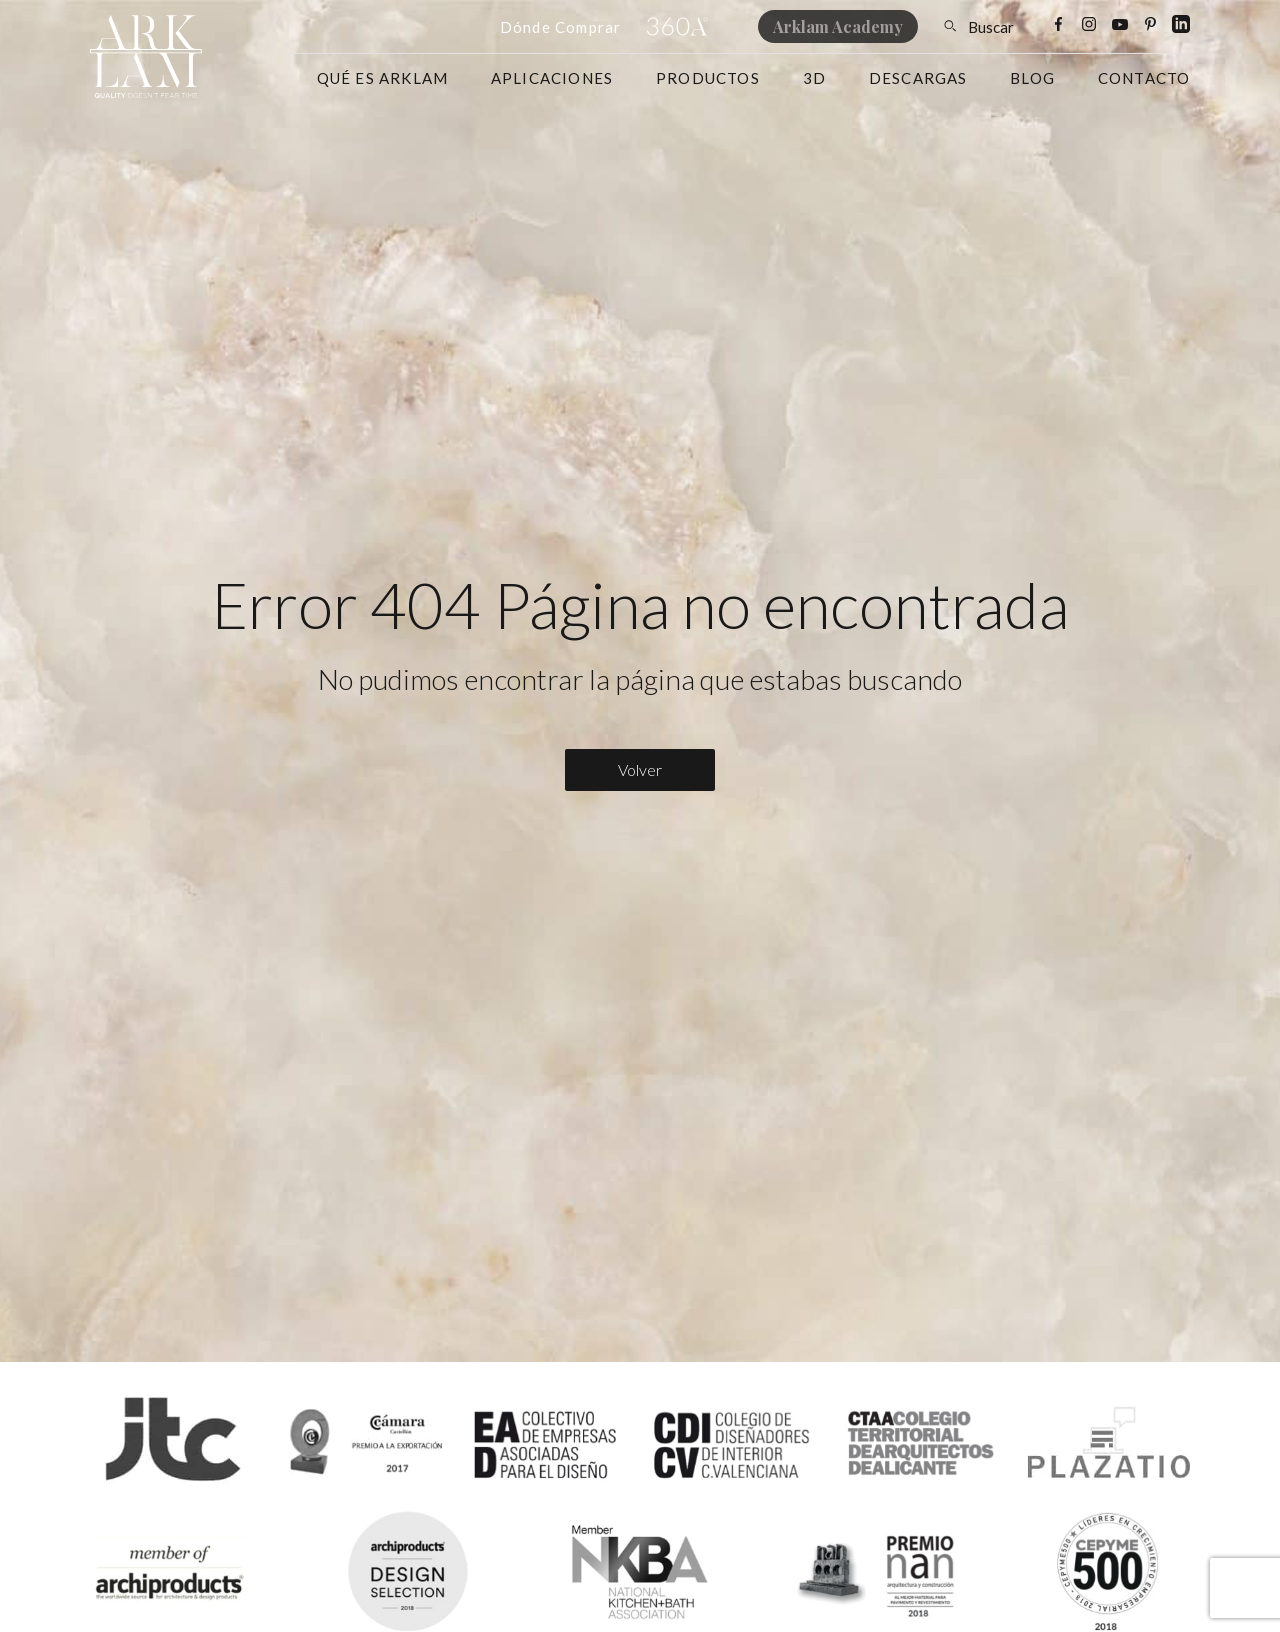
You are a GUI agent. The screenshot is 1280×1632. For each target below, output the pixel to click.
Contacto (1144, 78)
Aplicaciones (552, 78)
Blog (1032, 78)
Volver (640, 769)
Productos (708, 78)
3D (814, 78)
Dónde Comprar (561, 27)
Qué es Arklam (383, 78)
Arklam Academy (838, 26)
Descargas (918, 78)
